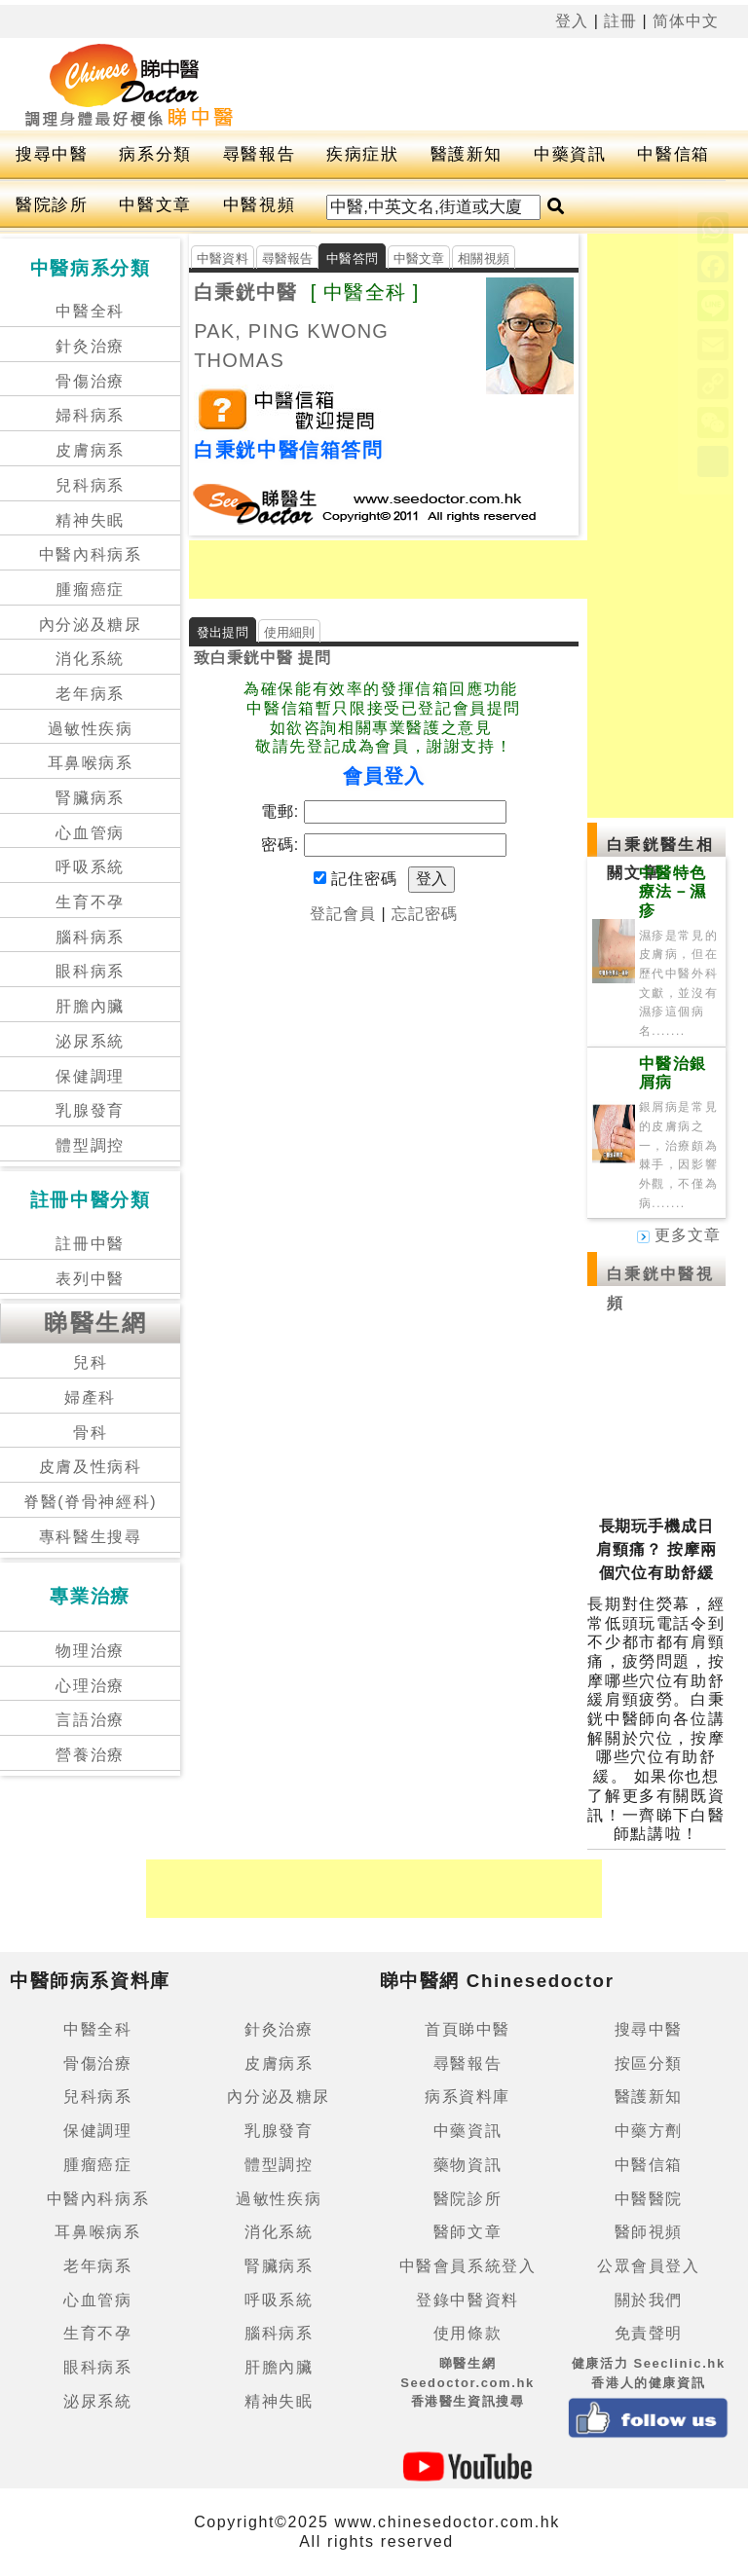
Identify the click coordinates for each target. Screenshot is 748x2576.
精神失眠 (90, 520)
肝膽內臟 (90, 1006)
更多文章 (679, 1235)
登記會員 (343, 913)
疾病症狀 (362, 154)
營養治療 (90, 1755)
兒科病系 (90, 485)
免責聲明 (649, 2333)
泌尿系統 (90, 1041)
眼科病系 (90, 971)
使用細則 (290, 632)
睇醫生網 (95, 1322)
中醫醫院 (649, 2198)
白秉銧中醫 (245, 292)
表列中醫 (90, 1278)
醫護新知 (466, 154)
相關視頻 (483, 258)
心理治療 (90, 1685)
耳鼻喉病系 (90, 762)
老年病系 (90, 693)
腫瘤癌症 (90, 589)
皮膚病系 (90, 450)
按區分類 (649, 2063)
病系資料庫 (467, 2096)
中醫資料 (222, 258)
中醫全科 (90, 311)
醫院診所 (52, 205)
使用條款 (467, 2333)
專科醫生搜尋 (90, 1536)
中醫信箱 (673, 154)
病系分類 (155, 154)
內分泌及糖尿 (90, 624)
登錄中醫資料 (467, 2300)
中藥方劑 (649, 2130)
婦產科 (90, 1397)
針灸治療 (90, 346)
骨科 (90, 1432)
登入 (571, 21)
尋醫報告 (259, 154)
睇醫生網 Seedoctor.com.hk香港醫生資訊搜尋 (467, 2382)
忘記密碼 (425, 913)
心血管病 (90, 833)
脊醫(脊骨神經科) (90, 1501)
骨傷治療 (90, 381)
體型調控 (90, 1145)
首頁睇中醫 (467, 2029)
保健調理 (90, 1076)
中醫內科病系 (90, 554)
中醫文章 (155, 205)
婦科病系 (90, 415)
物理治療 (90, 1650)
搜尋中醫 (52, 154)
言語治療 (90, 1719)
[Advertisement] (417, 569)
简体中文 (686, 21)
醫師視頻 (649, 2232)
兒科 (90, 1362)
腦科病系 (90, 937)
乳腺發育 (90, 1110)
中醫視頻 (259, 205)
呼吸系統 (90, 867)
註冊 (620, 21)
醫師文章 (467, 2232)
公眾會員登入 (648, 2266)
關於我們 (649, 2300)
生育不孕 (90, 902)
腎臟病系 (90, 798)
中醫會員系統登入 (468, 2266)
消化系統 (90, 658)
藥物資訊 (467, 2164)
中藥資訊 (570, 154)
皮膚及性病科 (90, 1466)
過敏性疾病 (90, 728)
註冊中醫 (90, 1243)
